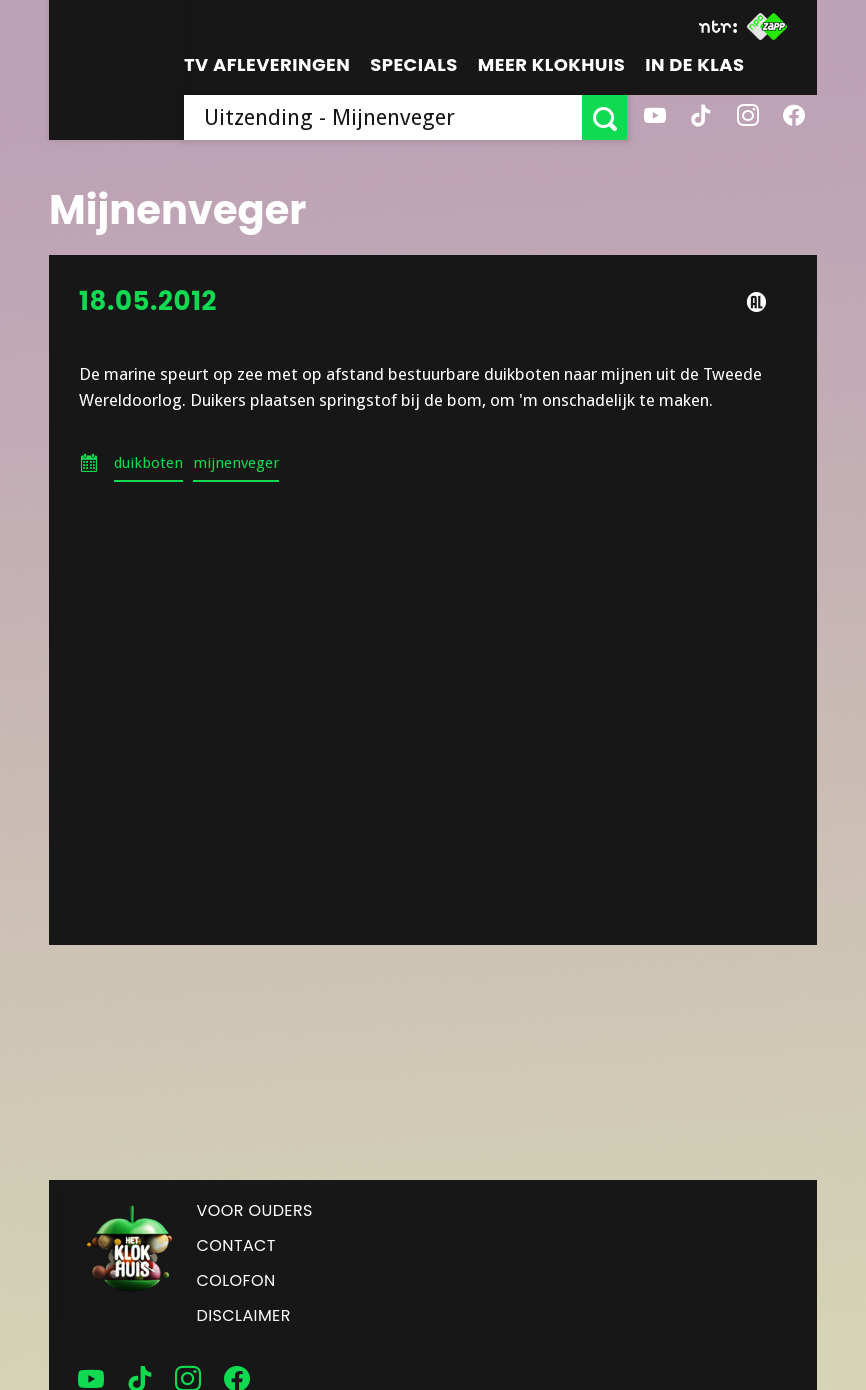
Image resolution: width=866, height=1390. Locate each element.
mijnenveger (236, 463)
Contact (236, 1245)
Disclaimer (244, 1315)
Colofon (236, 1280)
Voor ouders (255, 1210)
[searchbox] (383, 117)
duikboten (148, 463)
